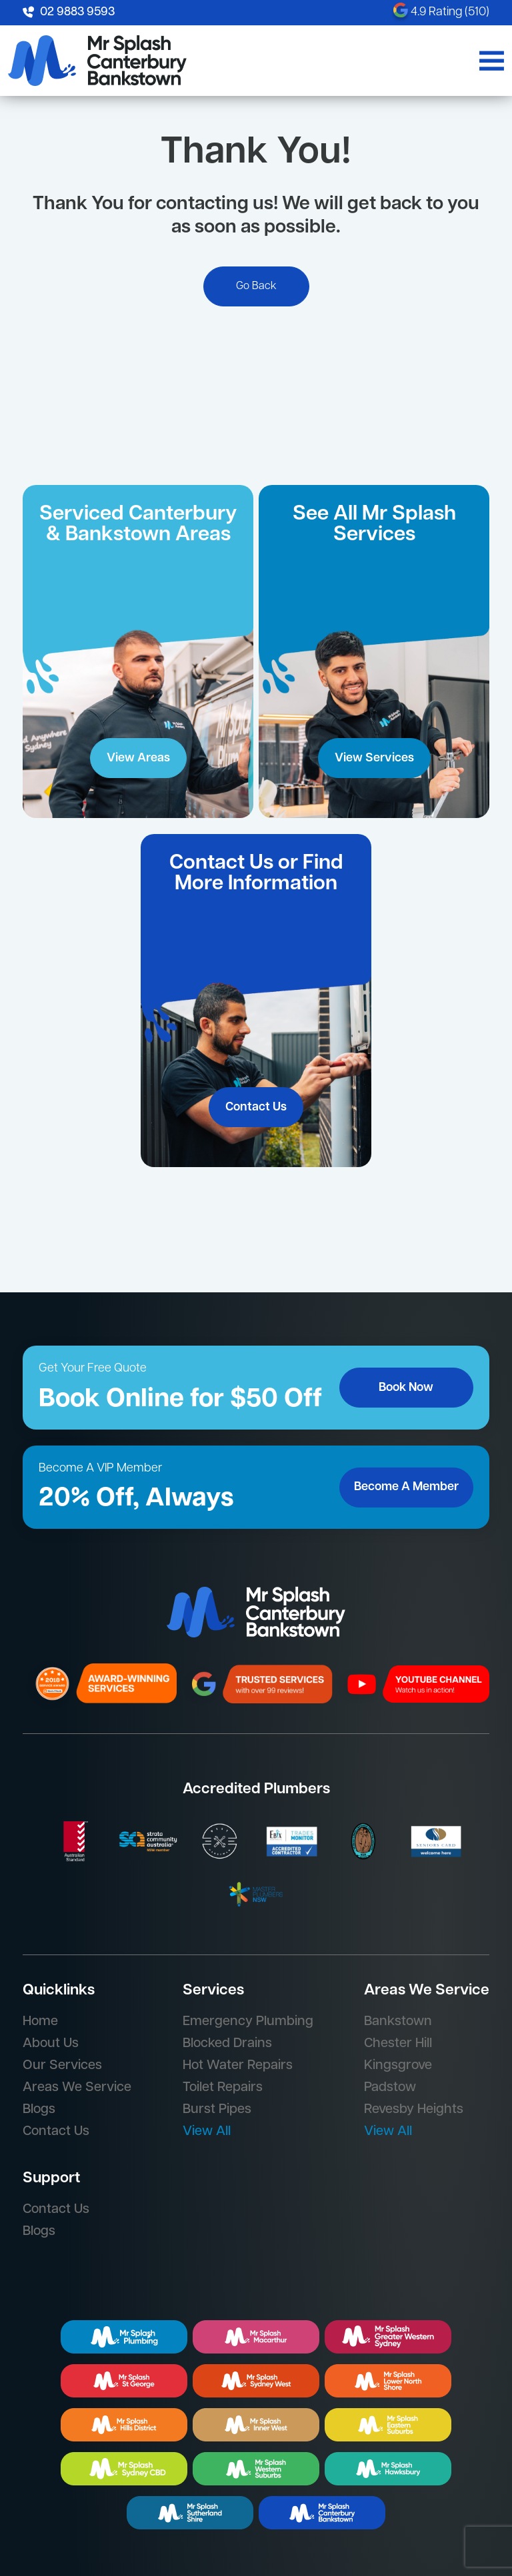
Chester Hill (398, 2043)
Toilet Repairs (223, 2087)
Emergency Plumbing (248, 2021)
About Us (51, 2043)
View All (207, 2131)
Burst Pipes (217, 2109)
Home (40, 2021)
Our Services (62, 2065)
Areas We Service (77, 2087)
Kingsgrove (398, 2065)
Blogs (39, 2109)
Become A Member (406, 1487)
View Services (374, 758)
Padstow (390, 2087)
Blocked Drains (227, 2043)
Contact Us (256, 1107)
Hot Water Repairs (238, 2065)
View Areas (138, 758)
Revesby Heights (413, 2109)
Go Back (256, 286)
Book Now (406, 1388)
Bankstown (398, 2021)
